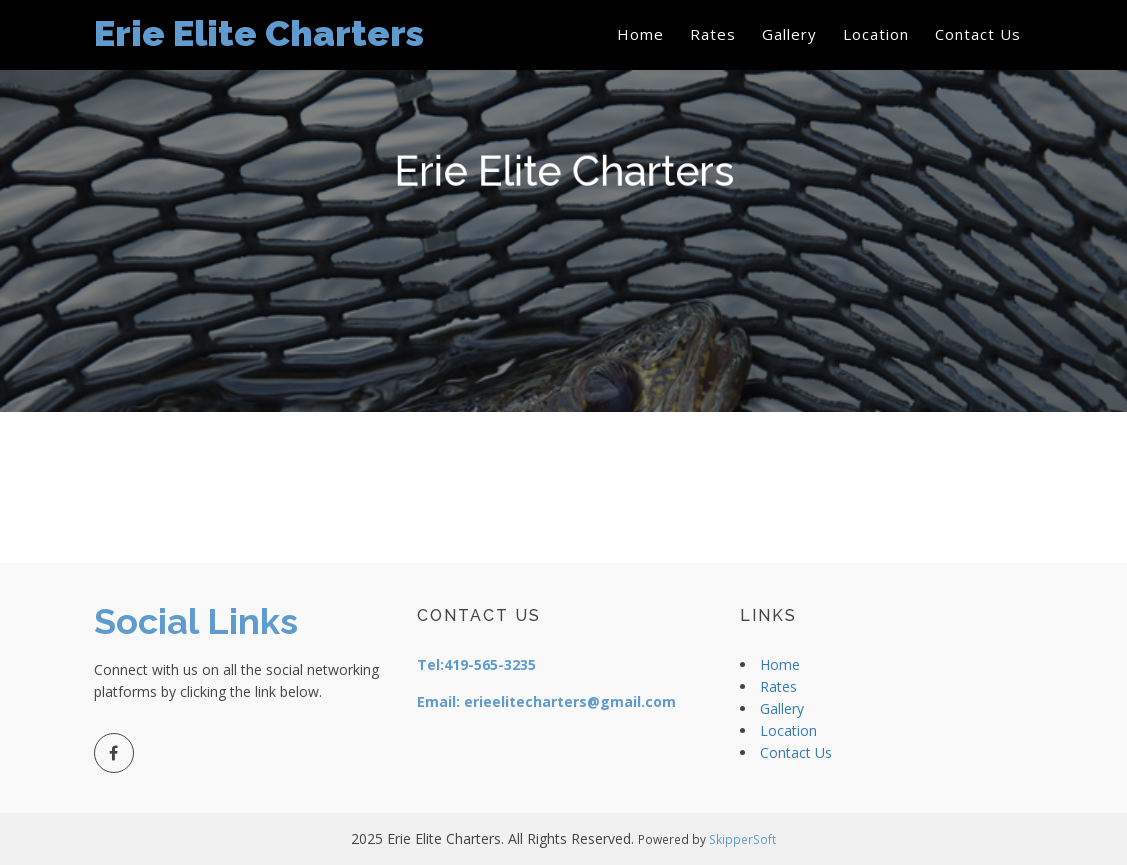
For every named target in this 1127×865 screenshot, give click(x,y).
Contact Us (978, 34)
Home (640, 34)
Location (876, 34)
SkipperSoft (742, 839)
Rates (713, 34)
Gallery (789, 34)
